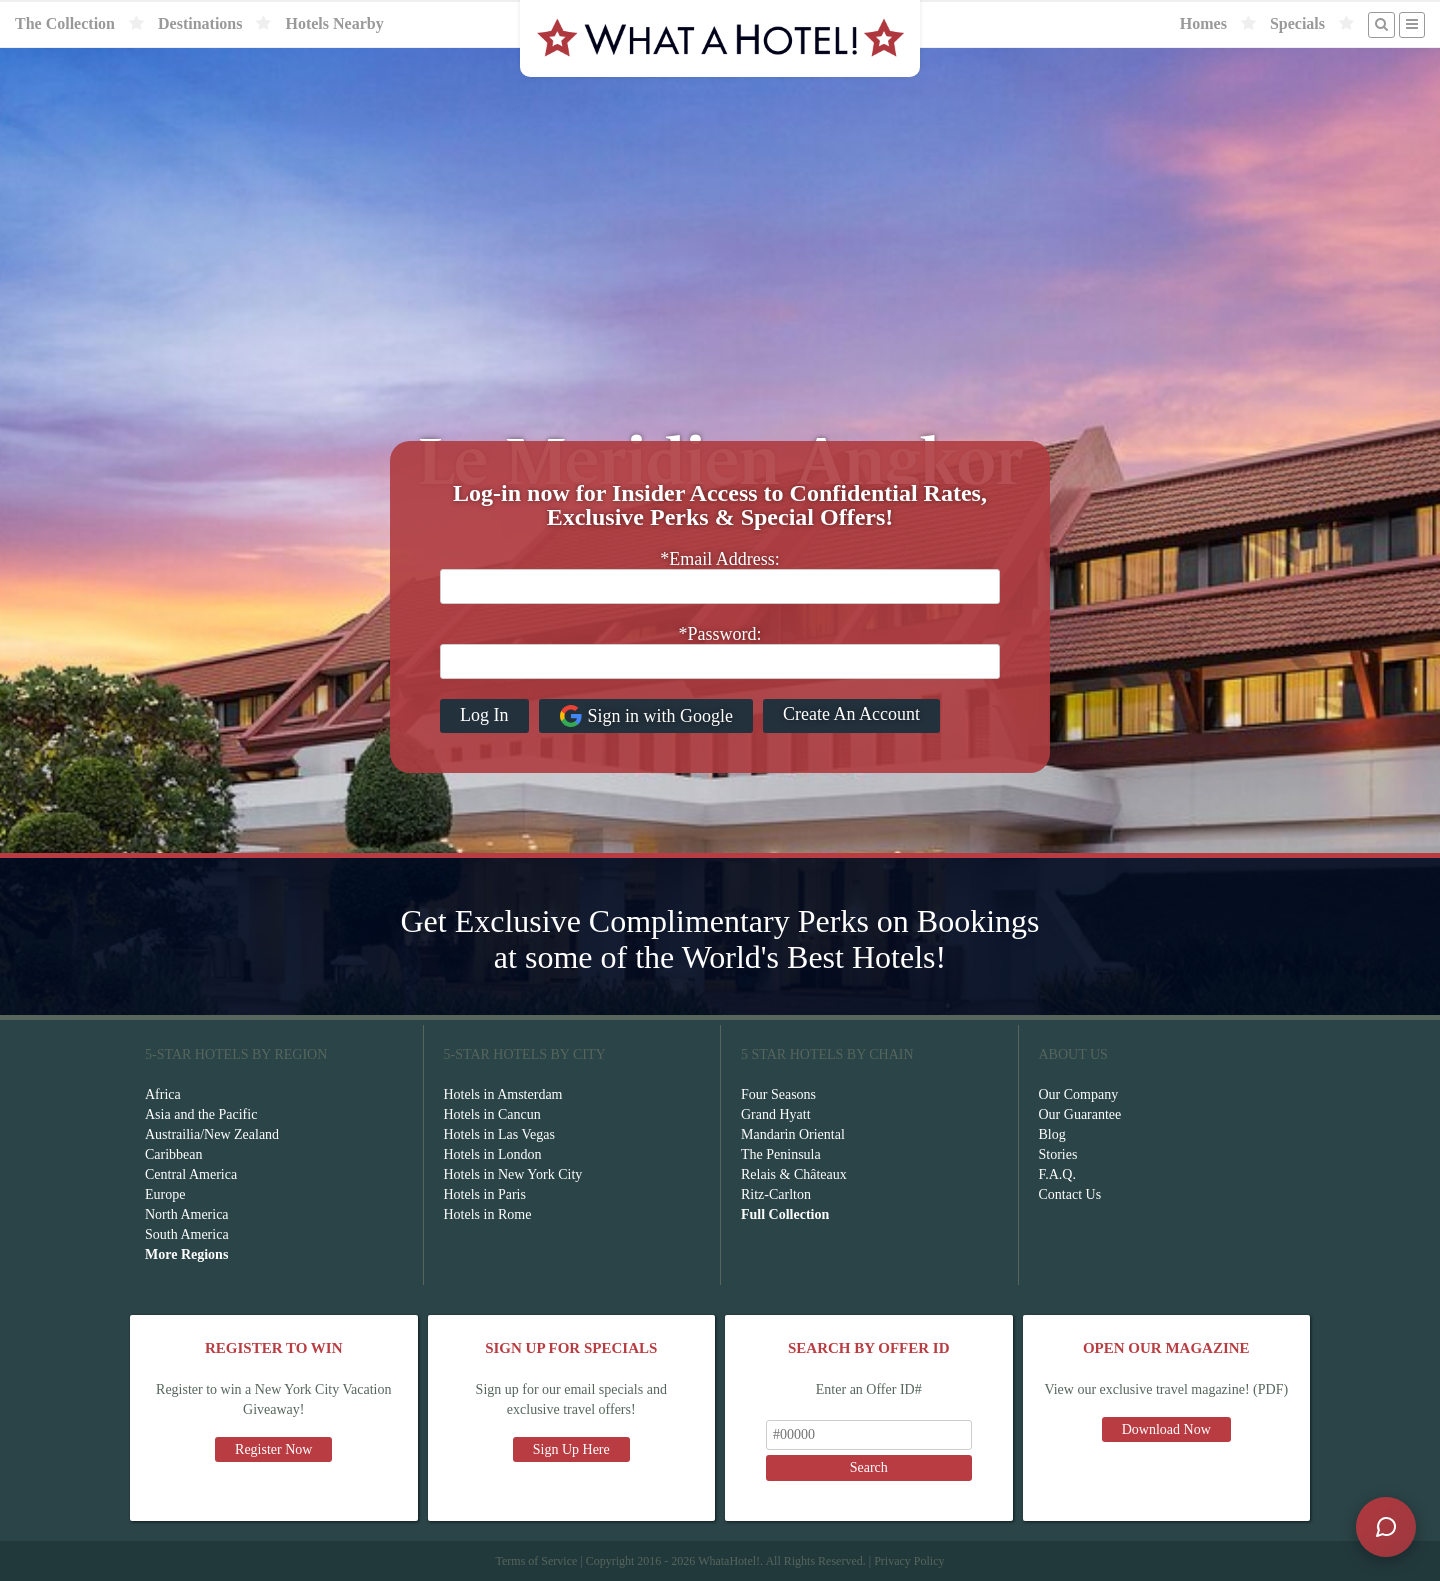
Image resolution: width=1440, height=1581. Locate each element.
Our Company (1079, 1094)
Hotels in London (493, 1154)
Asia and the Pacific (201, 1114)
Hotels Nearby (334, 23)
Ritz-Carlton (776, 1194)
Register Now (273, 1449)
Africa (163, 1094)
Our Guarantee (1080, 1114)
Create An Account (851, 714)
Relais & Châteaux (794, 1174)
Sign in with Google (646, 716)
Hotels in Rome (488, 1214)
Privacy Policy (909, 1561)
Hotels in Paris (485, 1194)
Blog (1052, 1134)
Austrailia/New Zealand (212, 1134)
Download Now (1166, 1429)
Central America (191, 1174)
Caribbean (174, 1154)
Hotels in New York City (513, 1174)
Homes (1203, 23)
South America (187, 1234)
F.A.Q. (1057, 1174)
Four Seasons (778, 1094)
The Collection (65, 23)
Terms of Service (536, 1561)
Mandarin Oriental (793, 1134)
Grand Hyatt (776, 1114)
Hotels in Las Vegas (499, 1134)
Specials (1297, 23)
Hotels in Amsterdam (503, 1094)
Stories (1058, 1154)
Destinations (200, 23)
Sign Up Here (571, 1449)
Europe (165, 1194)
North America (187, 1214)
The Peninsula (781, 1154)
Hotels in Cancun (492, 1114)
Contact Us (1070, 1194)
